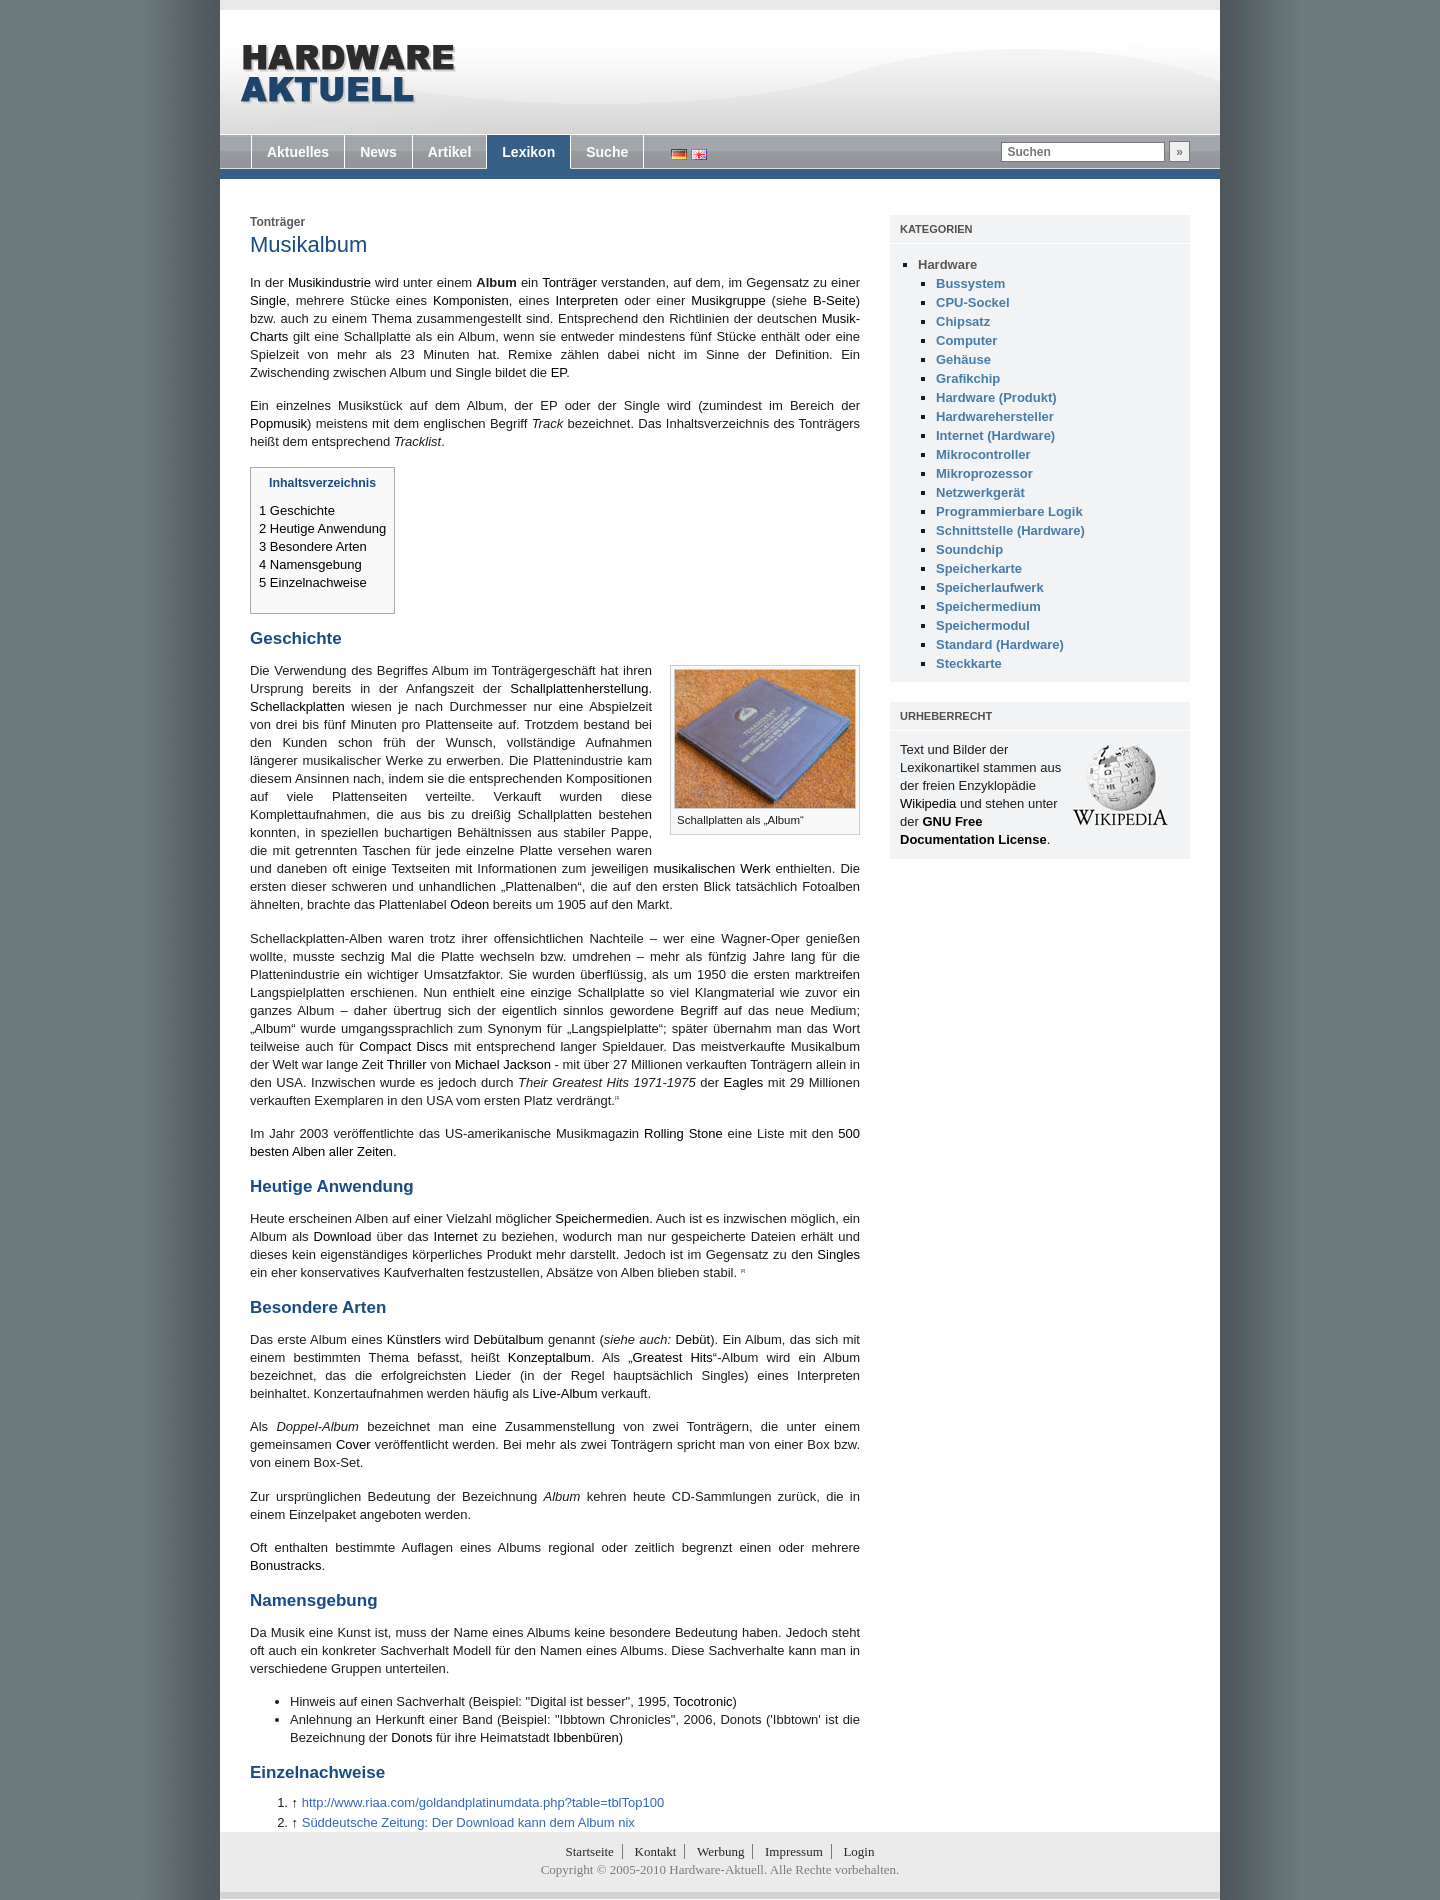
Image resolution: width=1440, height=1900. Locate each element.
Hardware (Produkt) (996, 397)
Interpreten (586, 300)
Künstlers (414, 1339)
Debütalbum (509, 1339)
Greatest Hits (672, 1357)
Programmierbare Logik (1009, 511)
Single (268, 300)
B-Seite (834, 300)
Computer (966, 340)
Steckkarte (969, 663)
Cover (353, 1444)
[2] (743, 1270)
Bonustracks (286, 1565)
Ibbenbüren (586, 1737)
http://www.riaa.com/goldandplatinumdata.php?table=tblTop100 (483, 1802)
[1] (617, 1097)
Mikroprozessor (984, 473)
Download (343, 1236)
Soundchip (969, 549)
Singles (838, 1254)
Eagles (744, 1082)
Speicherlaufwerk (990, 587)
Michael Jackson (503, 1064)
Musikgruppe (728, 300)
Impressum (794, 1851)
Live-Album (565, 1393)
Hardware (947, 264)
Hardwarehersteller (995, 416)
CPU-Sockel (973, 302)
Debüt (692, 1339)
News (378, 152)
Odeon (469, 904)
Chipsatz (963, 321)
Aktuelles (298, 152)
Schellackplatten (297, 706)
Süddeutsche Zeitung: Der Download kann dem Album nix (468, 1822)
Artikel (450, 152)
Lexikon (528, 152)
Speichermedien (602, 1218)
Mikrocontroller (983, 454)
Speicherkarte (979, 568)
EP (559, 372)
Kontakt (656, 1851)
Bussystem (970, 283)
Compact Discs (403, 1046)
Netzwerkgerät (980, 492)
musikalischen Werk (712, 868)
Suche (607, 152)
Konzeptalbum (549, 1357)
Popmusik (278, 423)
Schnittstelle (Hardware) (1010, 530)
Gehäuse (963, 359)
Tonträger (277, 222)
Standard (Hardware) (1000, 644)
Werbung (720, 1851)
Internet (456, 1236)
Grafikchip (968, 378)
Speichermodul (983, 625)
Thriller (407, 1064)
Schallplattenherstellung (579, 688)
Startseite (590, 1851)
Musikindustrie (329, 282)
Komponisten (471, 300)
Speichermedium (988, 606)
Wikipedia (928, 803)
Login (858, 1851)
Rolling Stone (683, 1133)
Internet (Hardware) (995, 435)
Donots (411, 1737)
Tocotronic (702, 1701)
